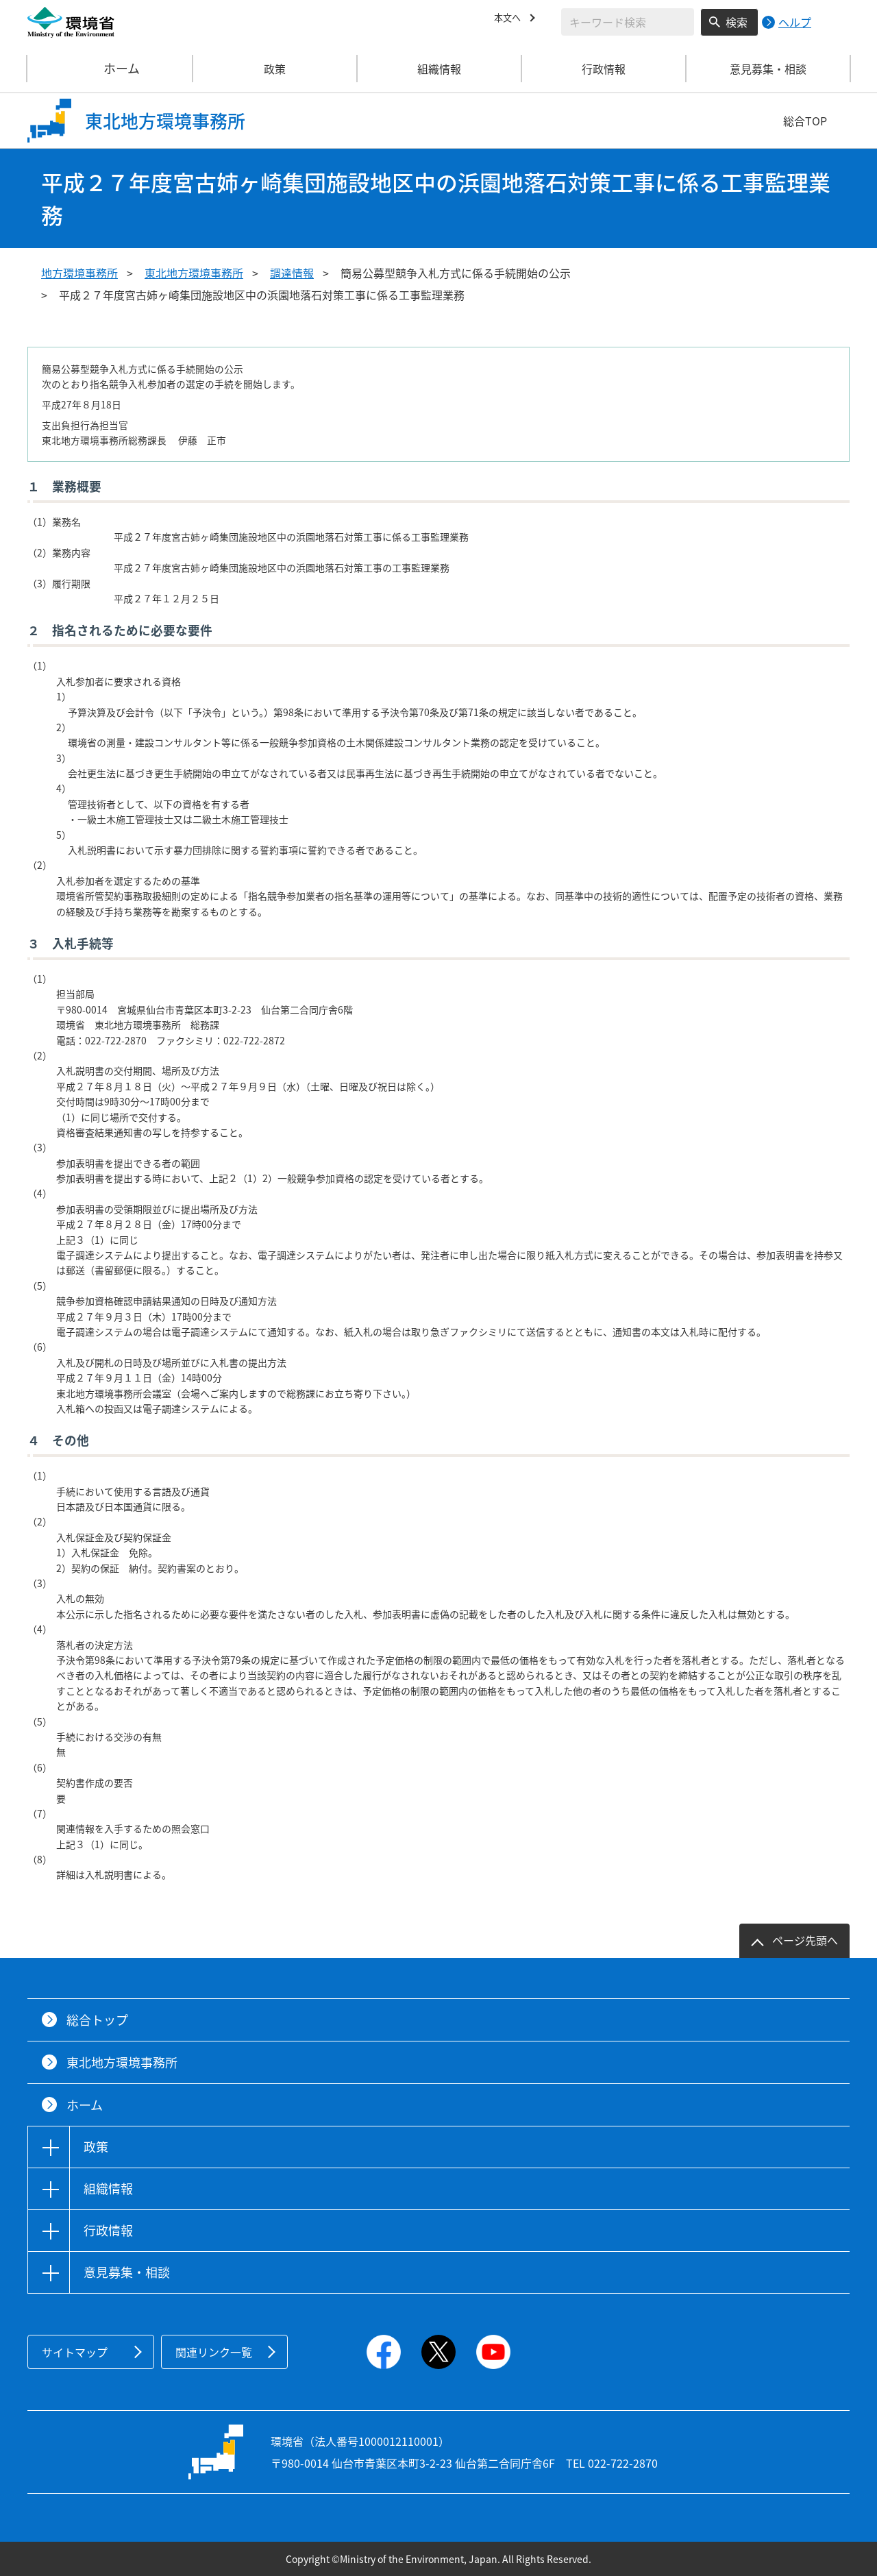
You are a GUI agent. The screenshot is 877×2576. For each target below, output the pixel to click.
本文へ (510, 20)
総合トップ (97, 2020)
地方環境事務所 (79, 273)
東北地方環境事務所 (194, 273)
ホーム (110, 68)
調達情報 (292, 273)
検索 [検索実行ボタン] (737, 22)
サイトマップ (75, 2352)
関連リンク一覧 (213, 2352)
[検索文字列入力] (627, 22)
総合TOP (805, 120)
